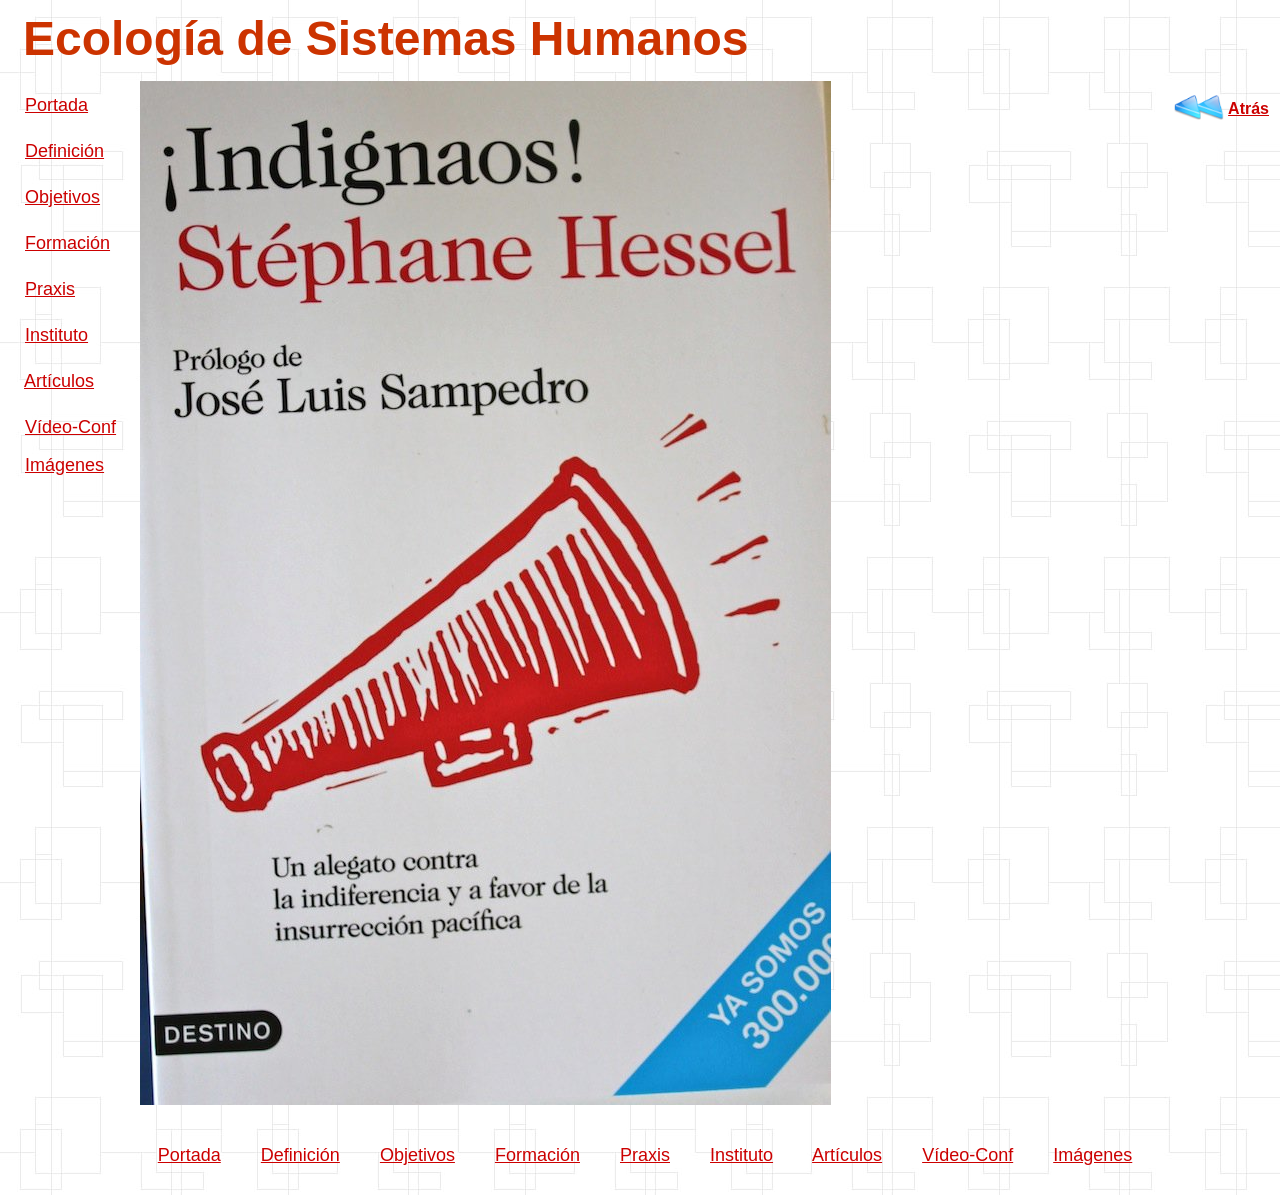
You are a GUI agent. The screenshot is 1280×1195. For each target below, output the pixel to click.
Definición (64, 151)
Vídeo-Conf (70, 427)
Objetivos (62, 197)
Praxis (50, 289)
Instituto (56, 335)
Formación (67, 243)
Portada (56, 105)
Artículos (59, 381)
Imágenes (64, 465)
